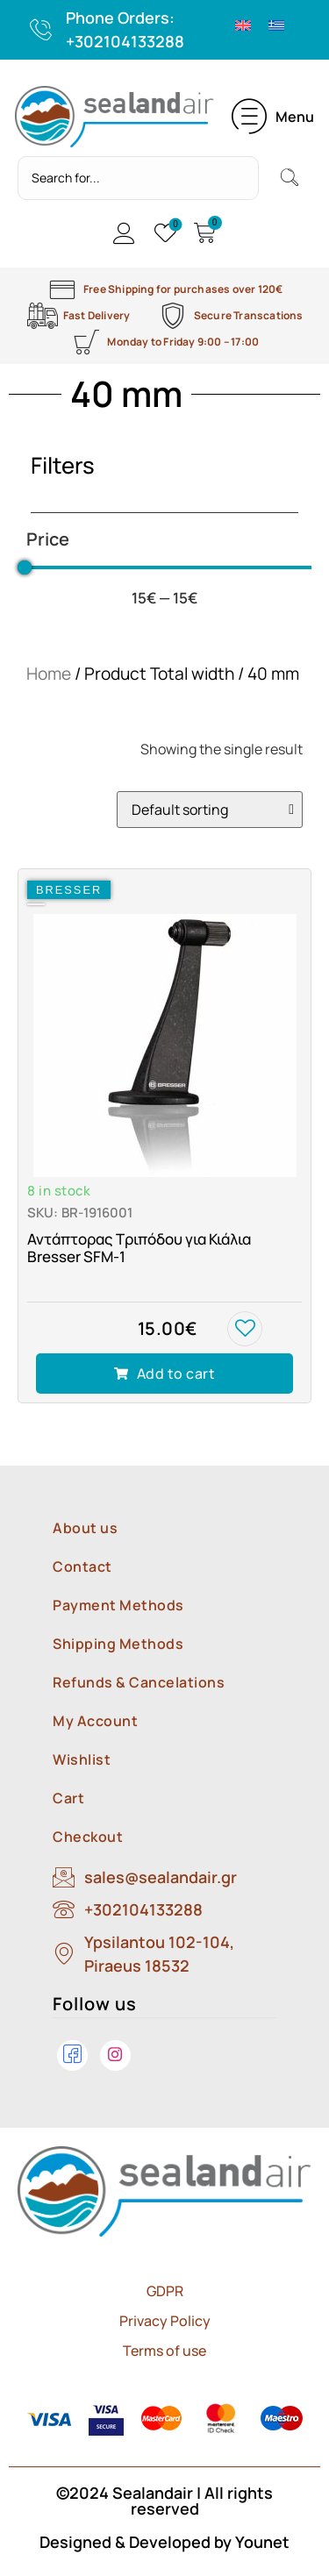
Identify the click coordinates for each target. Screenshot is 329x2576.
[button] (273, 116)
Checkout (88, 1836)
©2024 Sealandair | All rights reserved (164, 2500)
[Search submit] (289, 178)
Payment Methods (118, 1605)
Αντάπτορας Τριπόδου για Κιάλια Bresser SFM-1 (139, 1248)
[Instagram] (115, 2055)
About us (85, 1528)
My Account (95, 1720)
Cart (68, 1798)
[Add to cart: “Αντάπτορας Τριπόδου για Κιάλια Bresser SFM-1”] (164, 1373)
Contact (82, 1566)
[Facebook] (72, 2055)
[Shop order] (210, 809)
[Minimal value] (164, 567)
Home (48, 673)
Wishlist (82, 1759)
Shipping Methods (118, 1643)
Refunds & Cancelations (139, 1682)
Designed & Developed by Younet (164, 2541)
